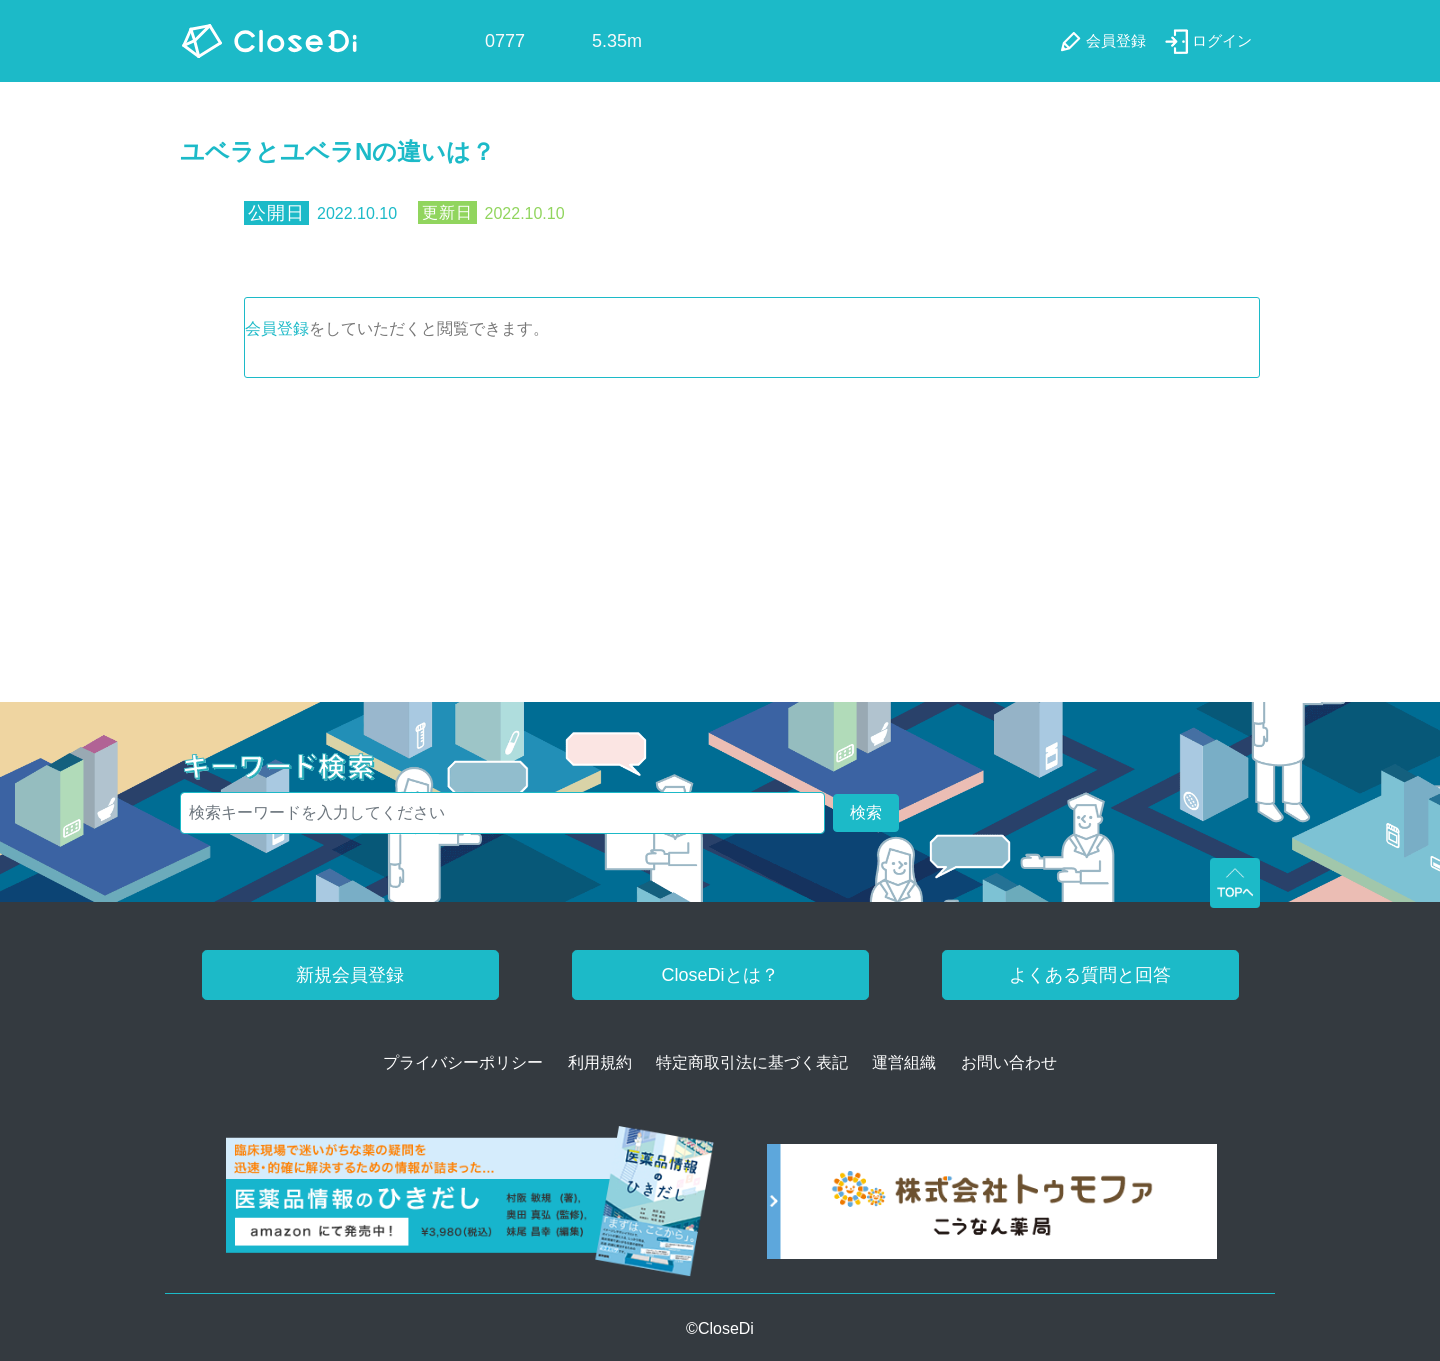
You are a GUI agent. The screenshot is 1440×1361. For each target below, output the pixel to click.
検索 (866, 812)
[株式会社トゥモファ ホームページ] (992, 1208)
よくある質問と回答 (1090, 975)
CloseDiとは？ (719, 975)
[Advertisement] (720, 528)
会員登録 (277, 328)
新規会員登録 (350, 975)
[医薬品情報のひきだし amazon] (470, 1208)
